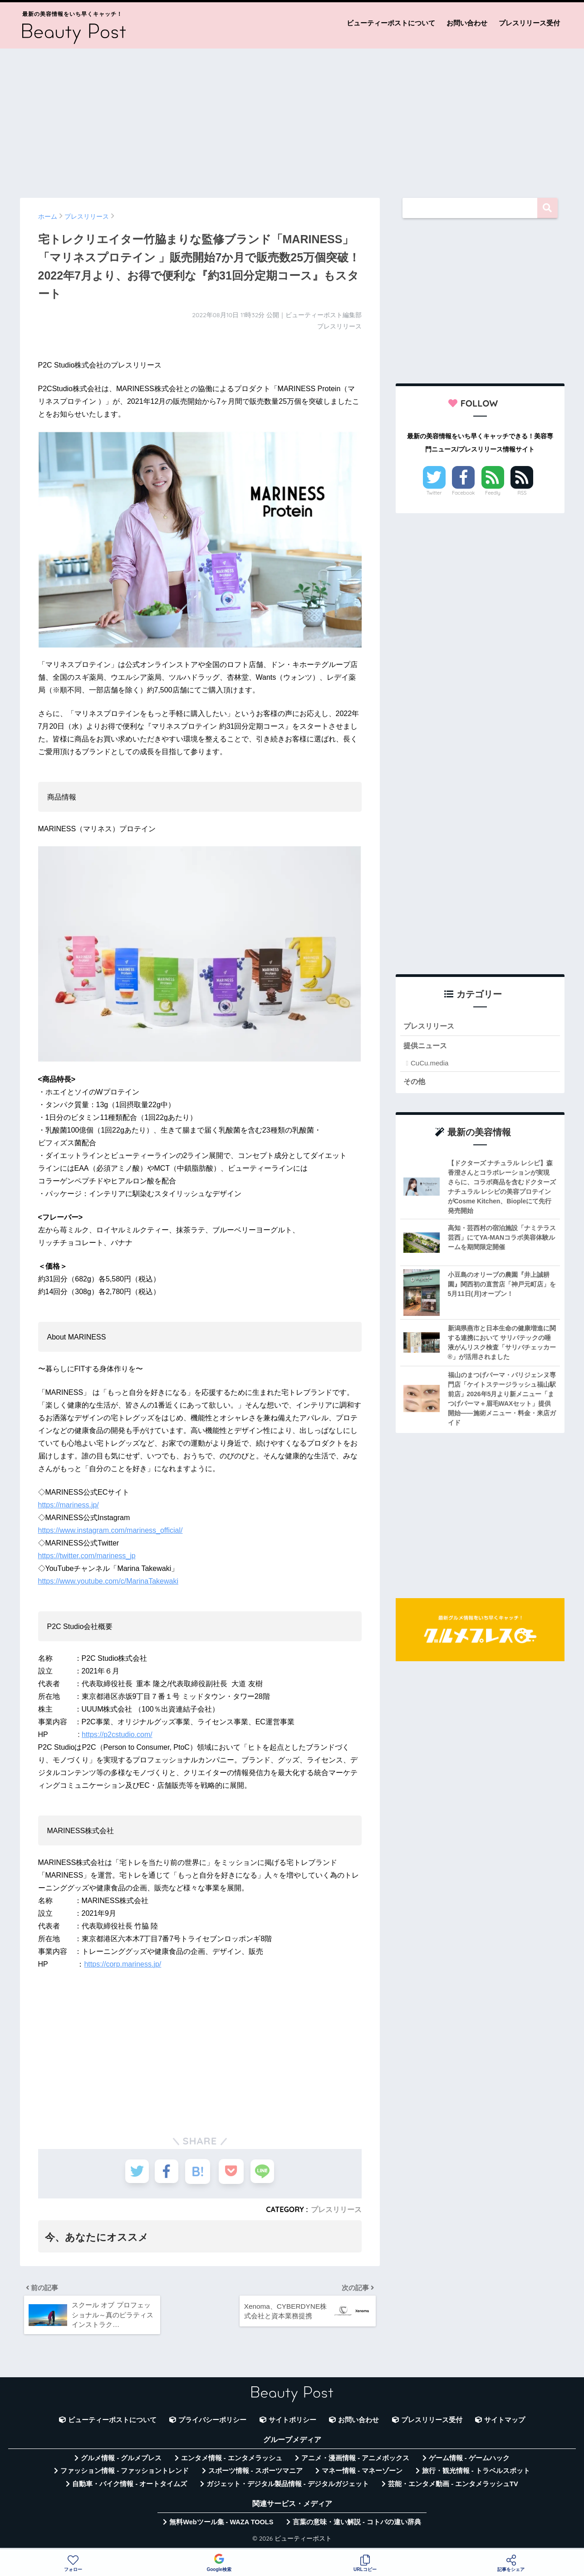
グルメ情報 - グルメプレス (121, 2461)
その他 (415, 1082)
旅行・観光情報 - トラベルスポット (476, 2474)
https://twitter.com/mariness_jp (87, 1556)
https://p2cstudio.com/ (117, 1734)
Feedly (493, 493)
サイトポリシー (292, 2423)
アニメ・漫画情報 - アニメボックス (355, 2461)
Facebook (463, 493)
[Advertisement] (292, 118)
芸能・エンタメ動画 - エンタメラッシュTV (453, 2487)
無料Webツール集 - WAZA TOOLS (221, 2525)
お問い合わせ (467, 23)
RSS (522, 493)
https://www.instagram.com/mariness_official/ (110, 1530)
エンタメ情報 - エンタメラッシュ (231, 2461)
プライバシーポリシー (212, 2423)
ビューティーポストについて (391, 23)
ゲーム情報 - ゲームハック (469, 2461)
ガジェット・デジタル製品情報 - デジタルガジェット (287, 2487)
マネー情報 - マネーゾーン (362, 2474)
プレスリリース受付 (529, 23)
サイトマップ (504, 2423)
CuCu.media (429, 1064)
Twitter (434, 493)
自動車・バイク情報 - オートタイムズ (129, 2487)
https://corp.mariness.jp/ (122, 1964)
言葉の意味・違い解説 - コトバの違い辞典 (357, 2525)
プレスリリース (336, 2209)
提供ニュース (426, 1046)
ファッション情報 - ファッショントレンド (124, 2474)
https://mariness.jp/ (68, 1505)
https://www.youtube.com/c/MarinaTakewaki (108, 1581)
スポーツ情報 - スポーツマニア (255, 2474)
